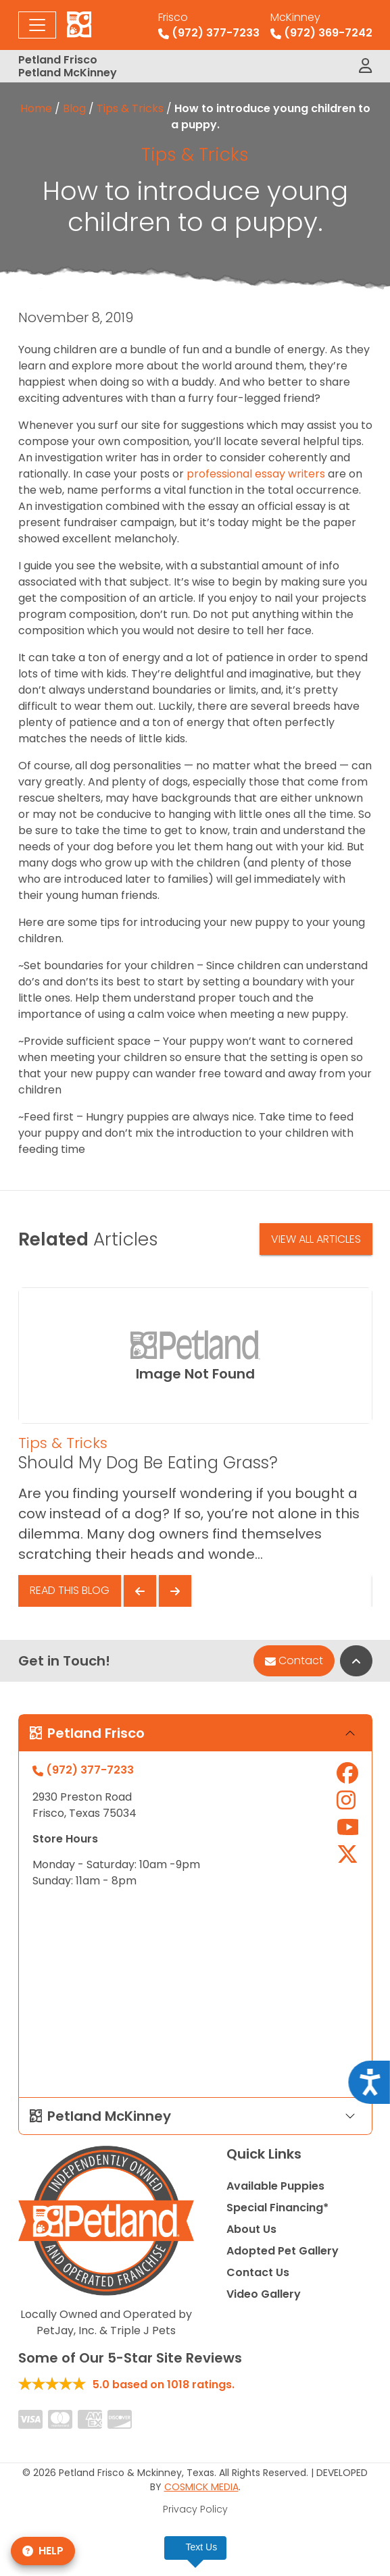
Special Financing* (277, 2207)
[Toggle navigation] (37, 24)
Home (36, 108)
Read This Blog (69, 1590)
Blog (74, 108)
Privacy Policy (195, 2509)
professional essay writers (256, 474)
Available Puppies (275, 2186)
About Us (251, 2229)
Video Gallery (263, 2294)
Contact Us (257, 2272)
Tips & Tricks (130, 108)
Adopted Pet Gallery (282, 2251)
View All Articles (316, 1239)
